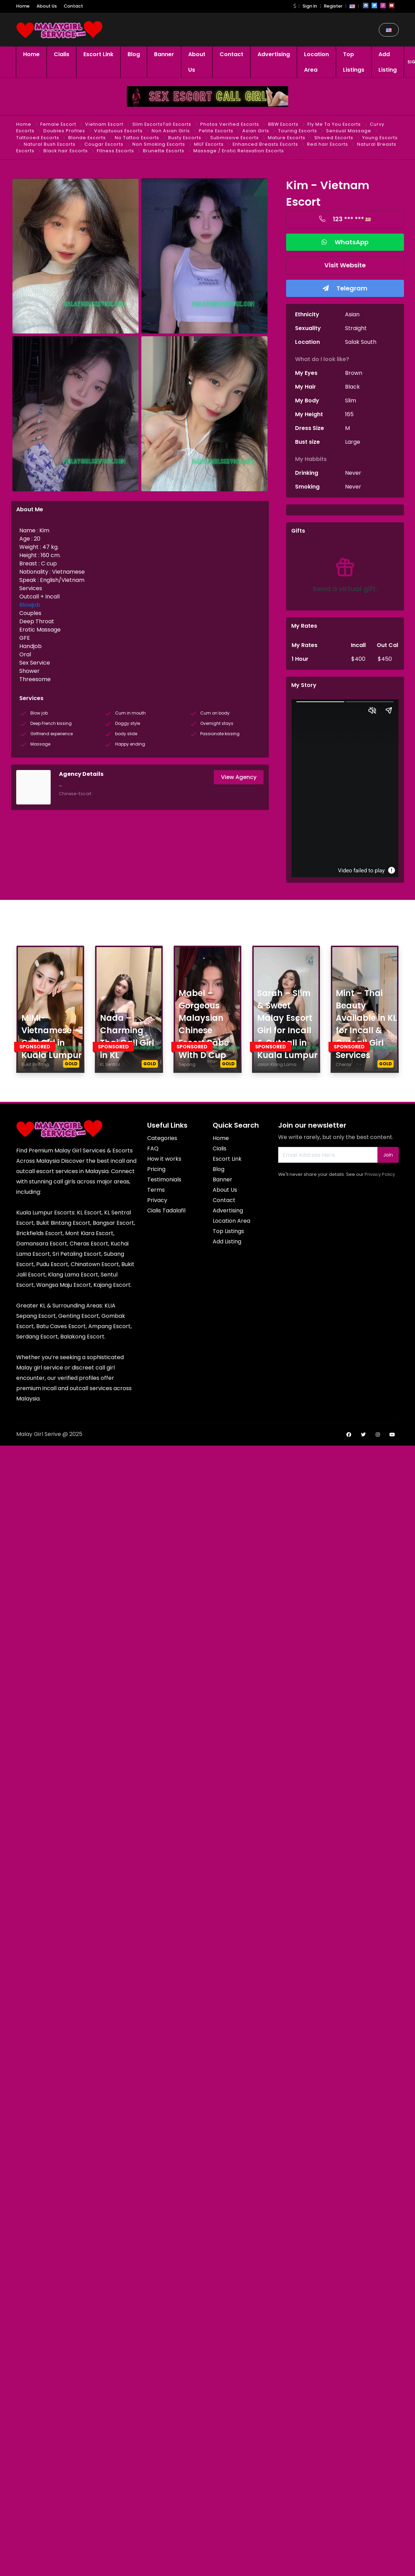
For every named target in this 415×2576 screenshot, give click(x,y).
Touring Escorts (297, 131)
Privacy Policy (380, 1174)
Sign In (310, 6)
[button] (295, 6)
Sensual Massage (348, 131)
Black (352, 387)
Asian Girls (255, 131)
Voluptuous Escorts (118, 131)
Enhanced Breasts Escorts (265, 144)
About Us (47, 6)
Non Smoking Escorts (158, 144)
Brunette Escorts (163, 151)
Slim (350, 400)
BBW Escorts (283, 124)
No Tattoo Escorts (137, 138)
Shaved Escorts (333, 138)
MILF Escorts (209, 144)
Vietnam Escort (104, 124)
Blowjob (29, 605)
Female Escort (58, 124)
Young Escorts (380, 138)
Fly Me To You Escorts (334, 124)
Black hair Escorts (65, 151)
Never (353, 473)
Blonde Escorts (87, 138)
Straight (356, 328)
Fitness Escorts (115, 151)
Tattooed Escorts (37, 138)
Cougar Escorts (103, 144)
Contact (73, 6)
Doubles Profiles (64, 131)
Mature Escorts (286, 138)
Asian (352, 314)
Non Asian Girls (171, 131)
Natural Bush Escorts (49, 144)
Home (23, 6)
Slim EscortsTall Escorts (161, 124)
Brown (353, 373)
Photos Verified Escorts (229, 124)
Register (333, 6)
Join (388, 1154)
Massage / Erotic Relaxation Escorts (238, 151)
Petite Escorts (216, 131)
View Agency (238, 777)
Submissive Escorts (234, 138)
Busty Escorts (184, 138)
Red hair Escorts (327, 144)
